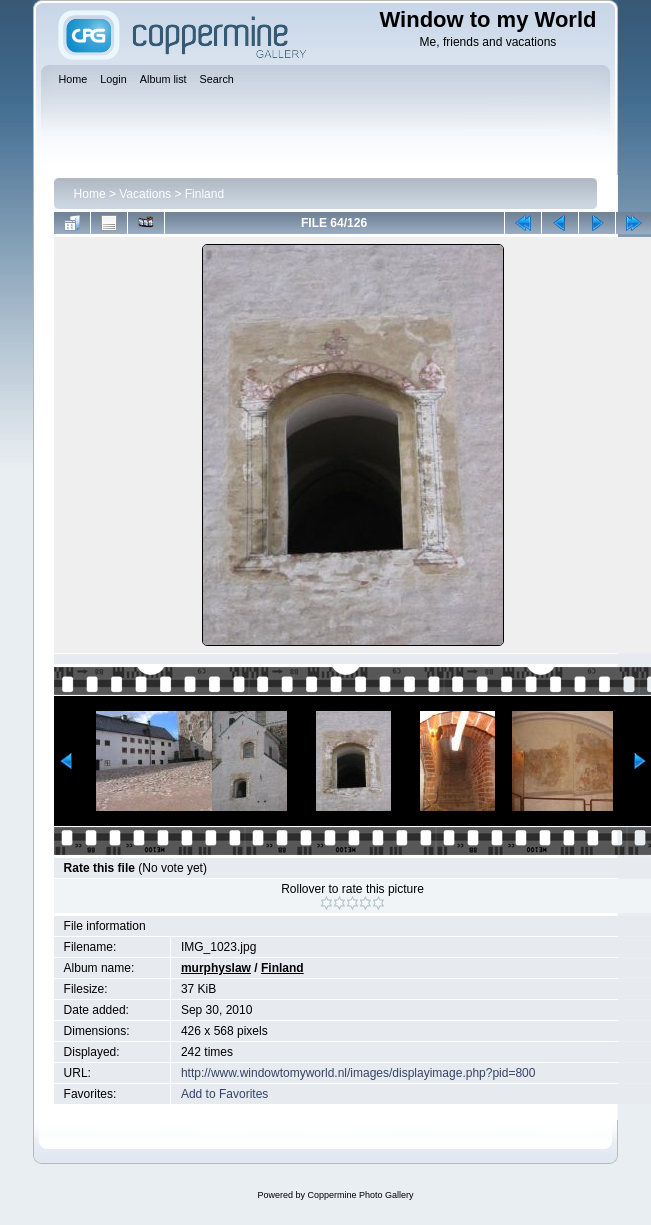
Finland (204, 194)
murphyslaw (216, 968)
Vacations (145, 194)
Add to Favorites (224, 1094)
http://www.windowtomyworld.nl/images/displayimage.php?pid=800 (358, 1073)
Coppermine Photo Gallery (360, 1195)
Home (90, 194)
